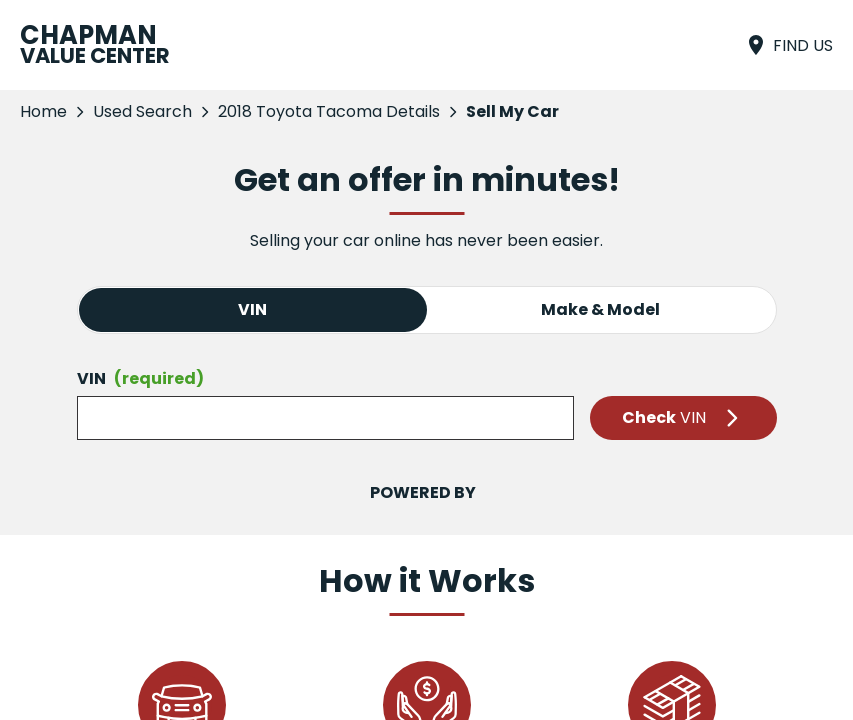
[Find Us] (788, 45)
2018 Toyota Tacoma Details (329, 111)
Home (43, 111)
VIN (252, 309)
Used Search (142, 111)
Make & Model (600, 309)
